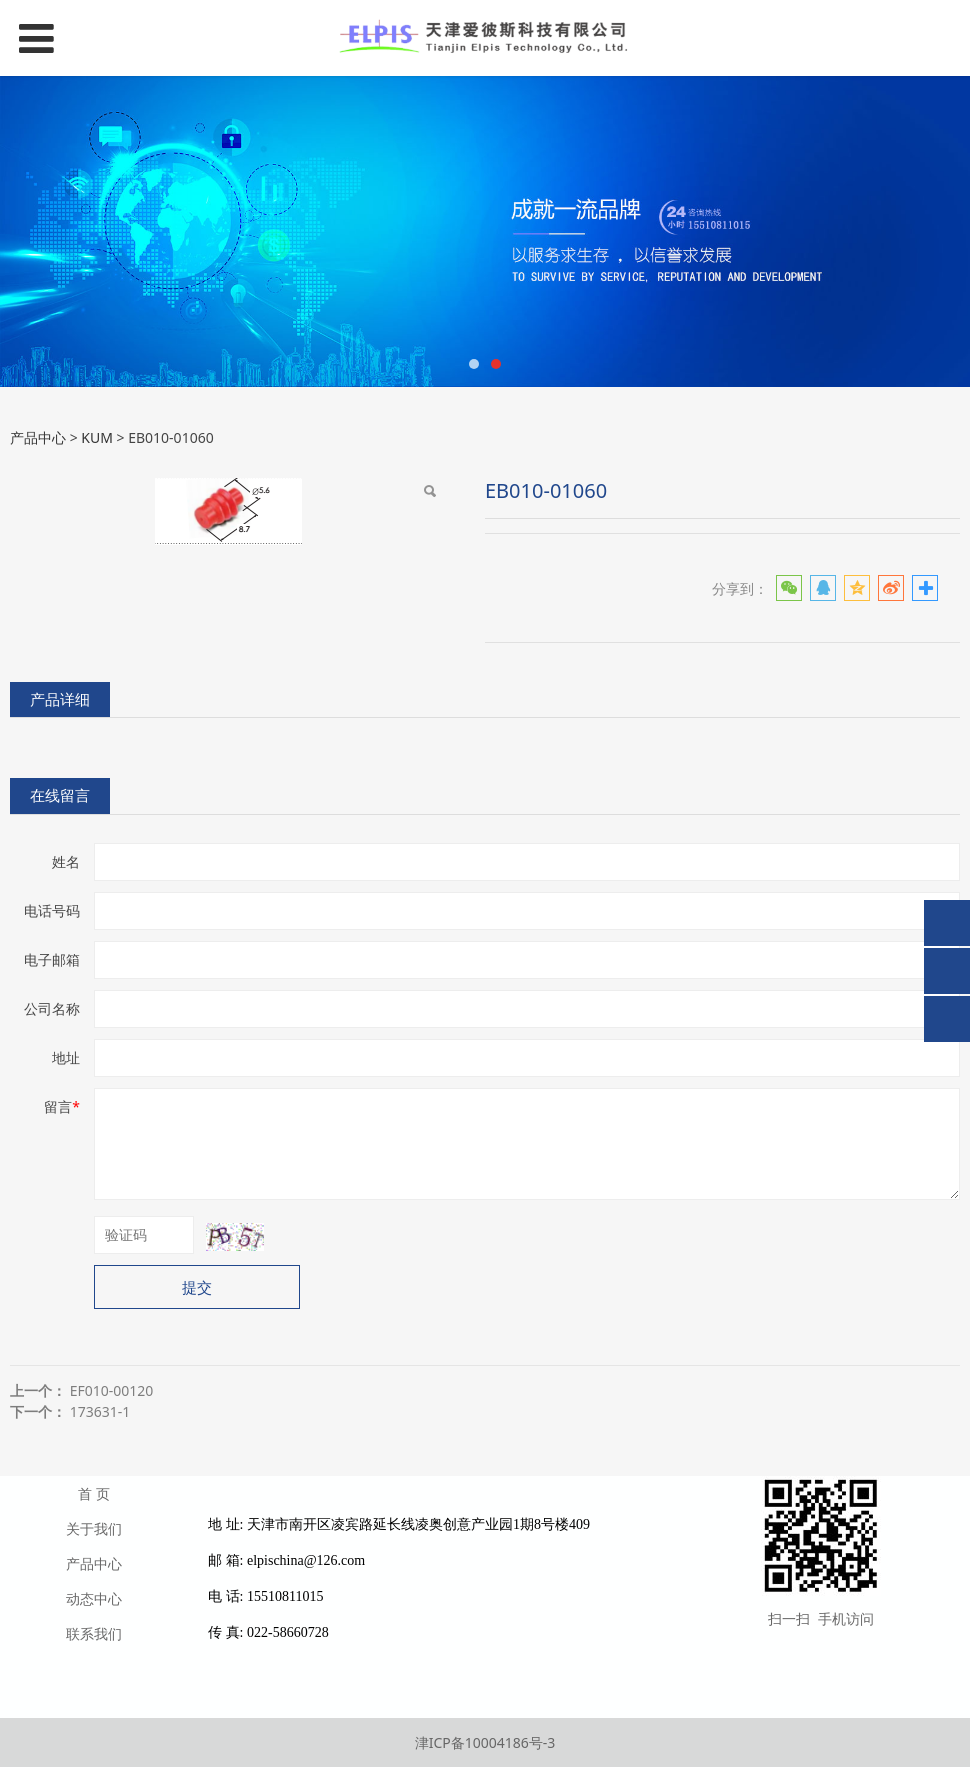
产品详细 (60, 699)
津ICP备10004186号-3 (485, 1742)
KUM (97, 437)
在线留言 (60, 795)
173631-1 (100, 1411)
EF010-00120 (112, 1390)
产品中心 (38, 437)
